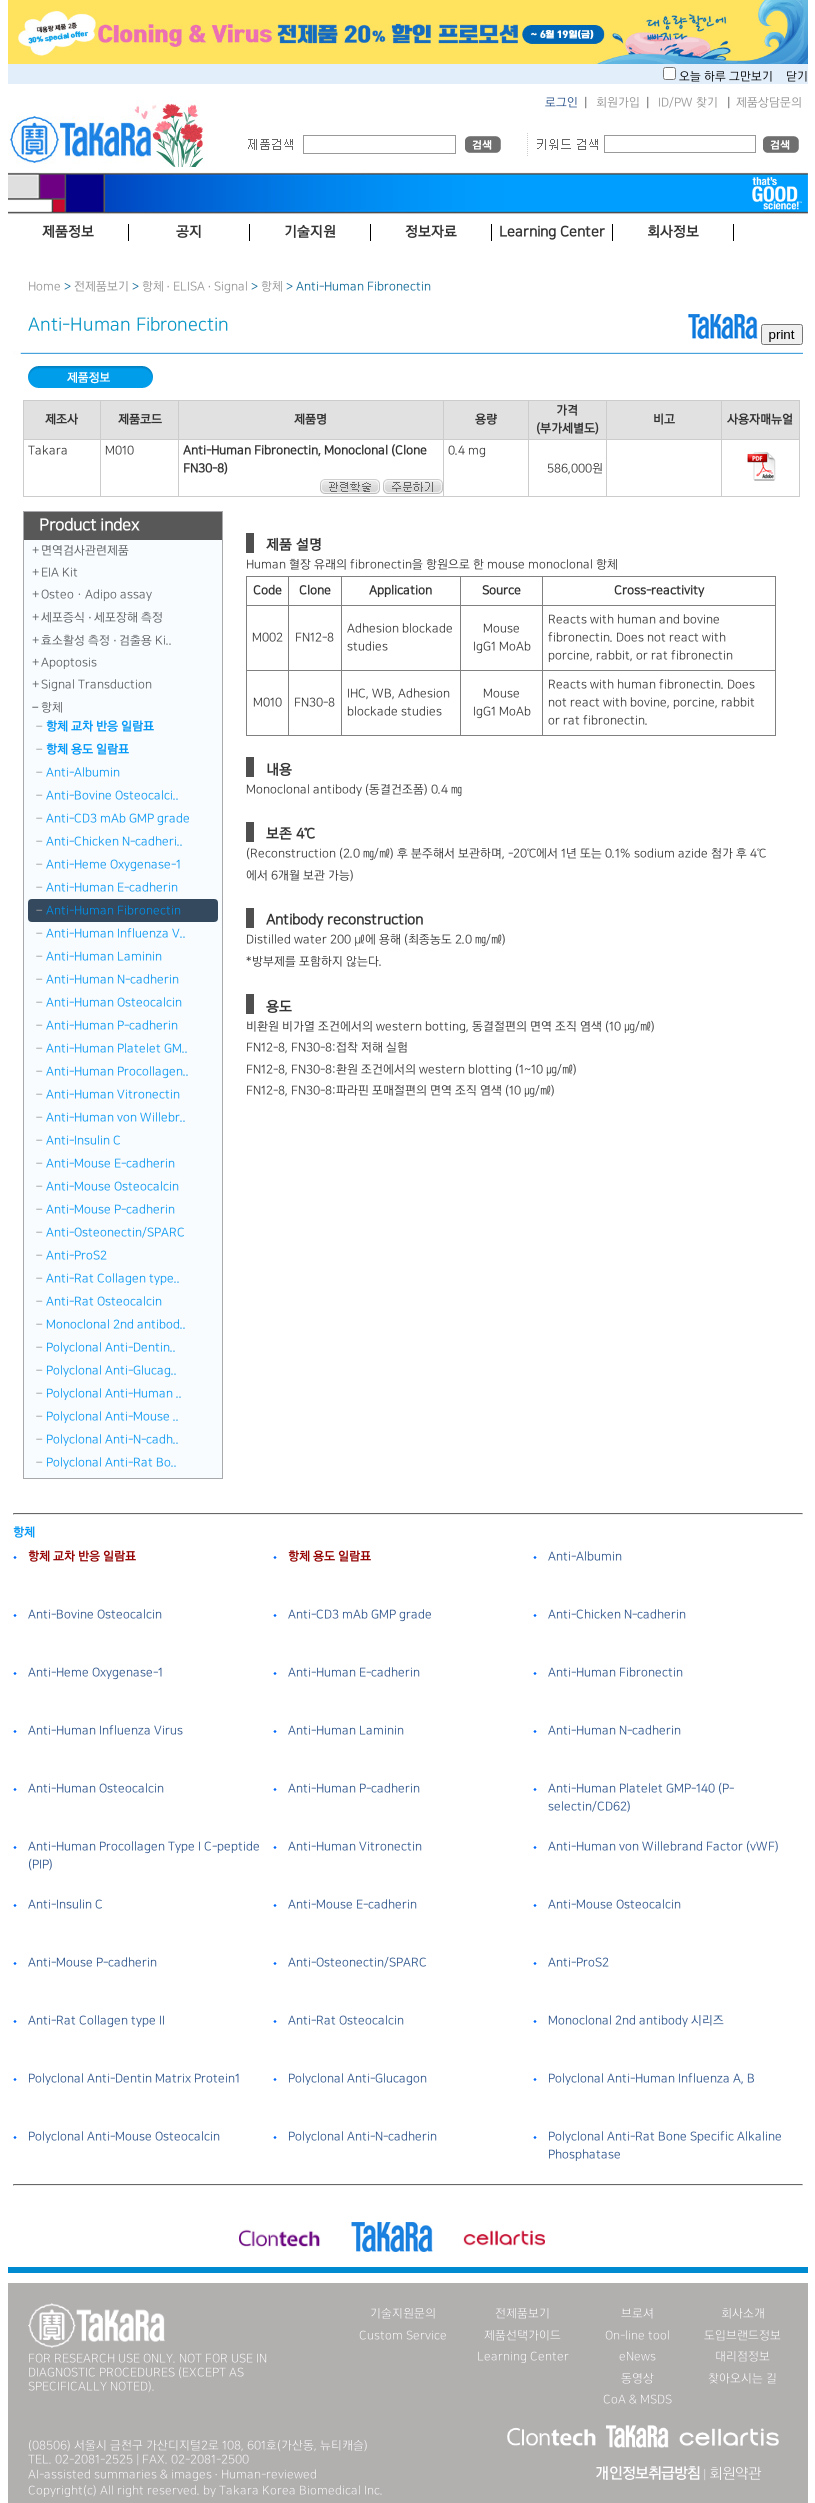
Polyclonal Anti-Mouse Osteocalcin (124, 2136)
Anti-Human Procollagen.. (117, 1071)
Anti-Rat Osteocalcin (104, 1301)
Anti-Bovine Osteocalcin (95, 1614)
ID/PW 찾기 (688, 102)
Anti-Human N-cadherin (112, 979)
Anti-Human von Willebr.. (116, 1117)
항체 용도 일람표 (87, 749)
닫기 (797, 76)
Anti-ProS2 (76, 1255)
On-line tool (637, 2335)
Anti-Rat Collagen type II (96, 2020)
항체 (272, 286)
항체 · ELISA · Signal (195, 286)
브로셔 (637, 2313)
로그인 (561, 102)
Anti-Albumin (83, 772)
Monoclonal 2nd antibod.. (116, 1324)
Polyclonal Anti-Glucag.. (111, 1370)
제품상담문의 (769, 102)
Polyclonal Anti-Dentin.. (111, 1347)
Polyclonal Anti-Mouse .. (112, 1416)
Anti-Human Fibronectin (113, 910)
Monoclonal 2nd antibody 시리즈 (636, 2020)
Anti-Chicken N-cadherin (617, 1614)
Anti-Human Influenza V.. (116, 933)
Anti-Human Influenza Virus (105, 1730)
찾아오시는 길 (742, 2378)
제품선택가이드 (522, 2335)
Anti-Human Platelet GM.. (117, 1048)
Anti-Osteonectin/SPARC (115, 1232)
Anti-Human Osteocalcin (114, 1002)
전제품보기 (101, 286)
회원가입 (618, 102)
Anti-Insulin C (83, 1140)
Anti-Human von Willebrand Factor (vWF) (663, 1846)
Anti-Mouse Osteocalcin (112, 1186)
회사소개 (743, 2313)
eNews (637, 2356)
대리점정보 (742, 2356)
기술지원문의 (403, 2313)
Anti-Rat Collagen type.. (113, 1278)
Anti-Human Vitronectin (113, 1094)
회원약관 (735, 2474)
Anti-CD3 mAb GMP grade (118, 818)
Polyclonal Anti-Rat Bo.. (111, 1462)
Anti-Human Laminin (104, 956)
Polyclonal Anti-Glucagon (357, 2078)
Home (44, 286)
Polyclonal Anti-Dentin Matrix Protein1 (134, 2078)
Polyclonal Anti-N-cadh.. (112, 1439)
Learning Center (523, 2356)
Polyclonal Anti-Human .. (114, 1393)
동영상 (637, 2378)
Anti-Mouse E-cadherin (110, 1163)
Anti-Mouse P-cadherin (110, 1209)
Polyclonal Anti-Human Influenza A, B (651, 2078)
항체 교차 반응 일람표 (100, 726)
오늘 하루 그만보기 (727, 76)
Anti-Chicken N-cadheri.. (114, 841)
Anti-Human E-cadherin (112, 887)
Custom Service (403, 2335)
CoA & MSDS (637, 2399)
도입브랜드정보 (742, 2335)
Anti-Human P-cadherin (112, 1025)
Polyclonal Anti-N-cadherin (362, 2136)
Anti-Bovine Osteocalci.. (112, 795)
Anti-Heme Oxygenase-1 (113, 864)
